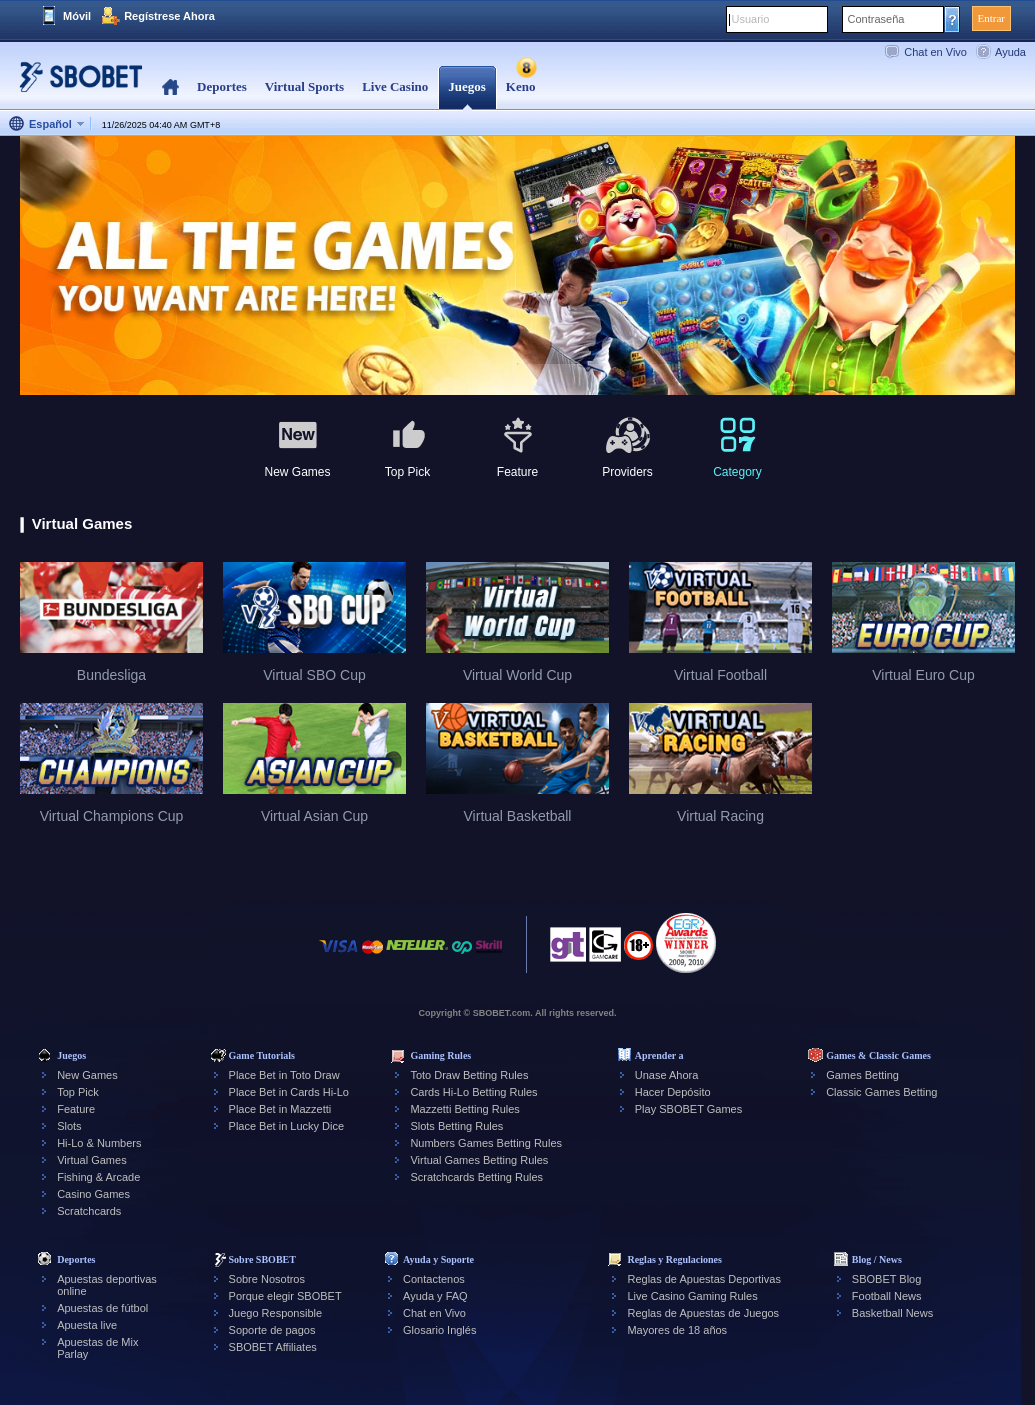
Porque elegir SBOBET (285, 1296)
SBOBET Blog (887, 1279)
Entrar (991, 18)
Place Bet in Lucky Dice (287, 1126)
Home (170, 87)
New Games (87, 1075)
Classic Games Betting (881, 1092)
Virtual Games (92, 1160)
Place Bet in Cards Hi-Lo (289, 1092)
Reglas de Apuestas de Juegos (703, 1313)
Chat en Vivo (935, 52)
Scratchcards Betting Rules (476, 1177)
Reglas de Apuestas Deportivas (703, 1279)
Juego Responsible (276, 1313)
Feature (76, 1109)
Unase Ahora (667, 1075)
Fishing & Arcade (98, 1177)
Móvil (77, 16)
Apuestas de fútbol (102, 1308)
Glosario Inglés (439, 1330)
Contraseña (876, 19)
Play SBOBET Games (688, 1109)
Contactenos (434, 1279)
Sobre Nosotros (267, 1279)
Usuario (751, 19)
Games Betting (862, 1075)
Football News (887, 1296)
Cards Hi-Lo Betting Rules (473, 1092)
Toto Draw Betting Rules (469, 1075)
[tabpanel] (517, 266)
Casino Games (93, 1194)
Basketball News (892, 1313)
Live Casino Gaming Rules (692, 1296)
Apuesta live (87, 1325)
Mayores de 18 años (677, 1330)
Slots (69, 1126)
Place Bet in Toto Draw (284, 1075)
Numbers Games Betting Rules (486, 1143)
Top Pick (78, 1092)
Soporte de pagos (272, 1330)
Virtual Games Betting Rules (479, 1160)
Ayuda (1010, 52)
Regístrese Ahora (169, 16)
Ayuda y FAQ (435, 1296)
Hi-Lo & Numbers (99, 1143)
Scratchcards (89, 1211)
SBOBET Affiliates (273, 1347)
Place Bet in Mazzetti (280, 1109)
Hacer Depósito (673, 1092)
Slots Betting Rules (456, 1126)
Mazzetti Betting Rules (464, 1109)
